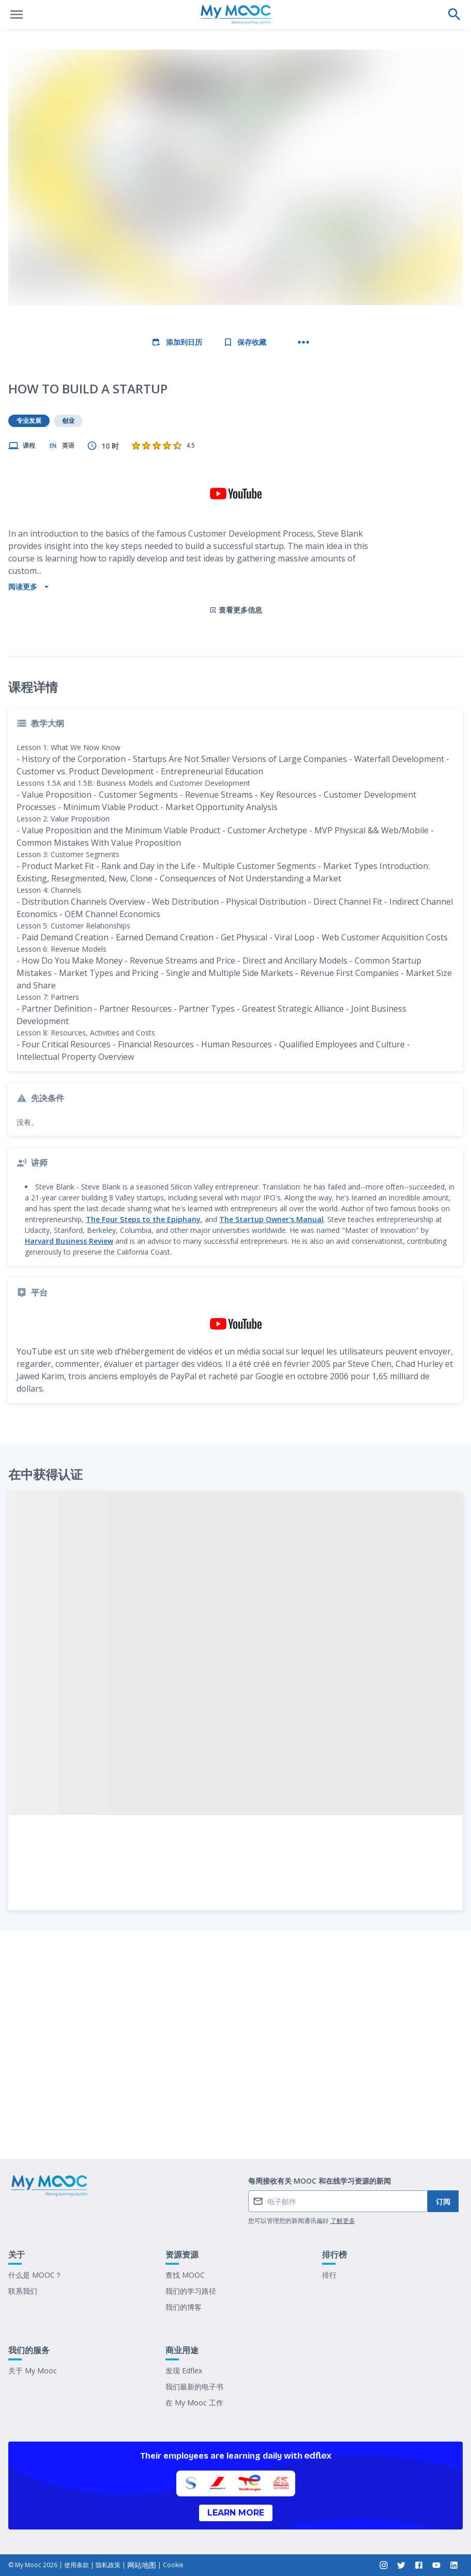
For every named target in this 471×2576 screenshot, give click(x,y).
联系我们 (22, 2291)
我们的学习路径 (190, 2291)
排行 (329, 2275)
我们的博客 (183, 2307)
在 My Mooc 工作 (194, 2402)
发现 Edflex (183, 2370)
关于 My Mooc (32, 2370)
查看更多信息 (235, 524)
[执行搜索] (454, 14)
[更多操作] (303, 342)
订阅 (443, 2201)
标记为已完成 (236, 2124)
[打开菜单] (16, 14)
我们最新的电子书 (194, 2386)
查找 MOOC (185, 2275)
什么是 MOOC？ (35, 2275)
